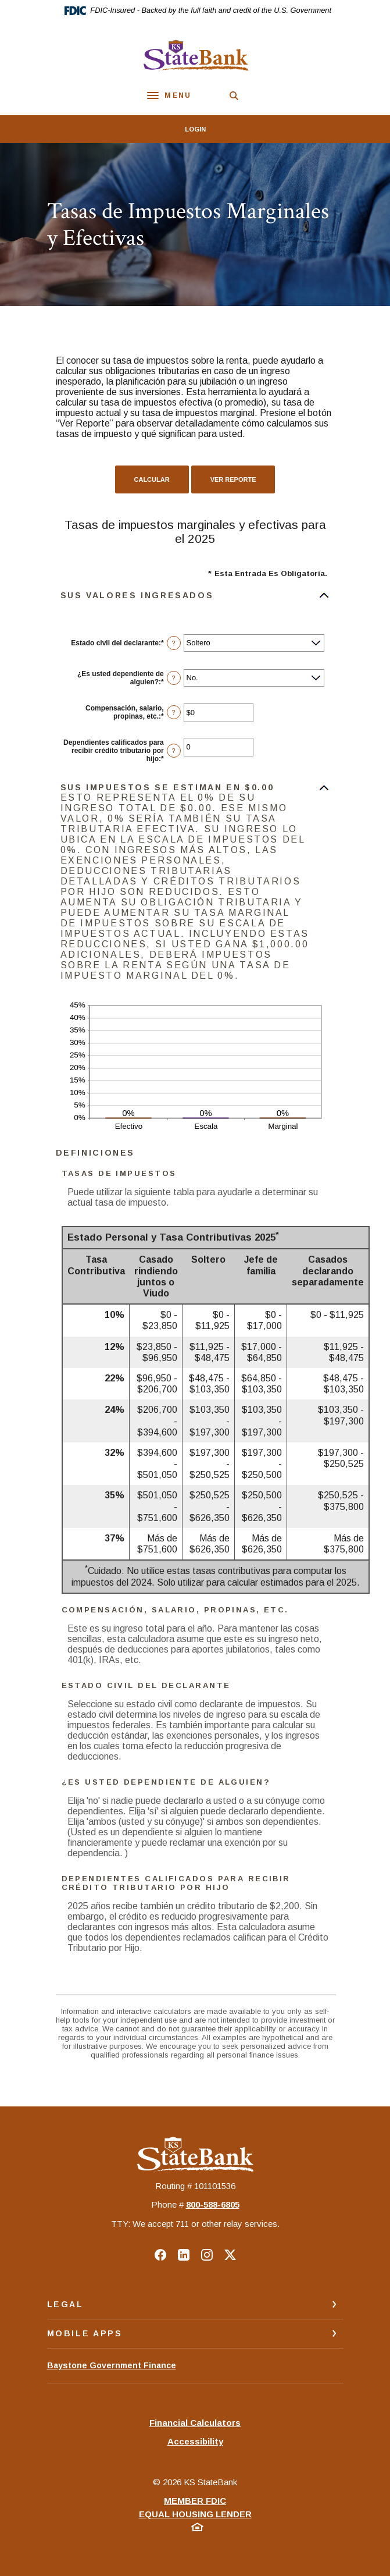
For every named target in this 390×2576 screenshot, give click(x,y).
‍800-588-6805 (212, 2204)
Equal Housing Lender (195, 2514)
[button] (195, 595)
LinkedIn (183, 2255)
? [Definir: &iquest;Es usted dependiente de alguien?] (174, 677)
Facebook (160, 2255)
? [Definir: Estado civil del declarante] (174, 642)
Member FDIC (195, 2501)
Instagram (207, 2255)
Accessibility (195, 2441)
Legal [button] (65, 2304)
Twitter (230, 2255)
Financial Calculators (195, 2423)
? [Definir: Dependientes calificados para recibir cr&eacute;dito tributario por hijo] (174, 750)
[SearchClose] (234, 96)
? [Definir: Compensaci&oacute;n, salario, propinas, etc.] (174, 712)
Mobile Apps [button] (85, 2333)
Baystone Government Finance (111, 2371)
